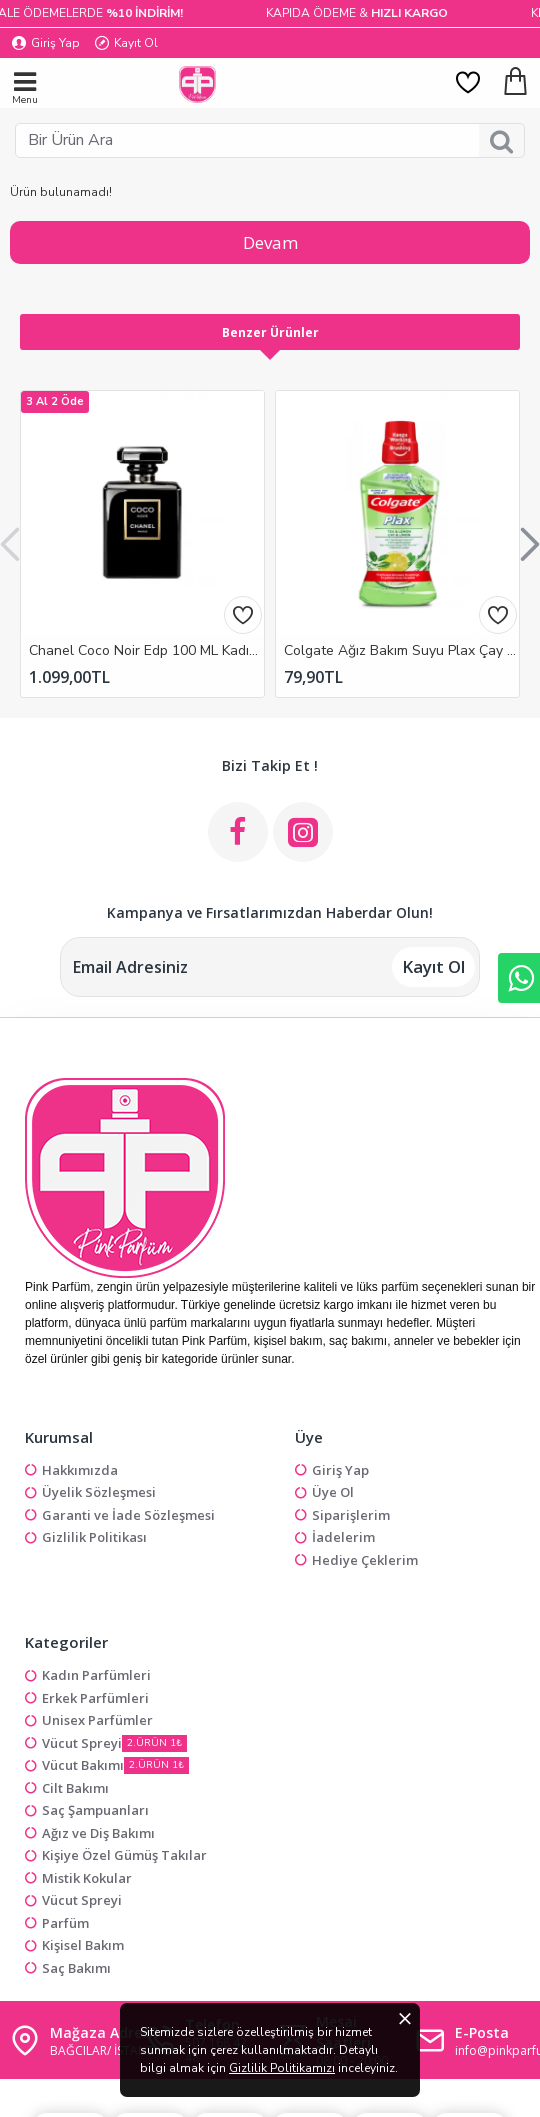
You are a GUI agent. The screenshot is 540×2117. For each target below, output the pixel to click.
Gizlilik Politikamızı (282, 2068)
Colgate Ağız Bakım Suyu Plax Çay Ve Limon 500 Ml (401, 651)
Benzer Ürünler (270, 332)
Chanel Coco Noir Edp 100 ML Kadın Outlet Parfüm (146, 651)
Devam (270, 242)
